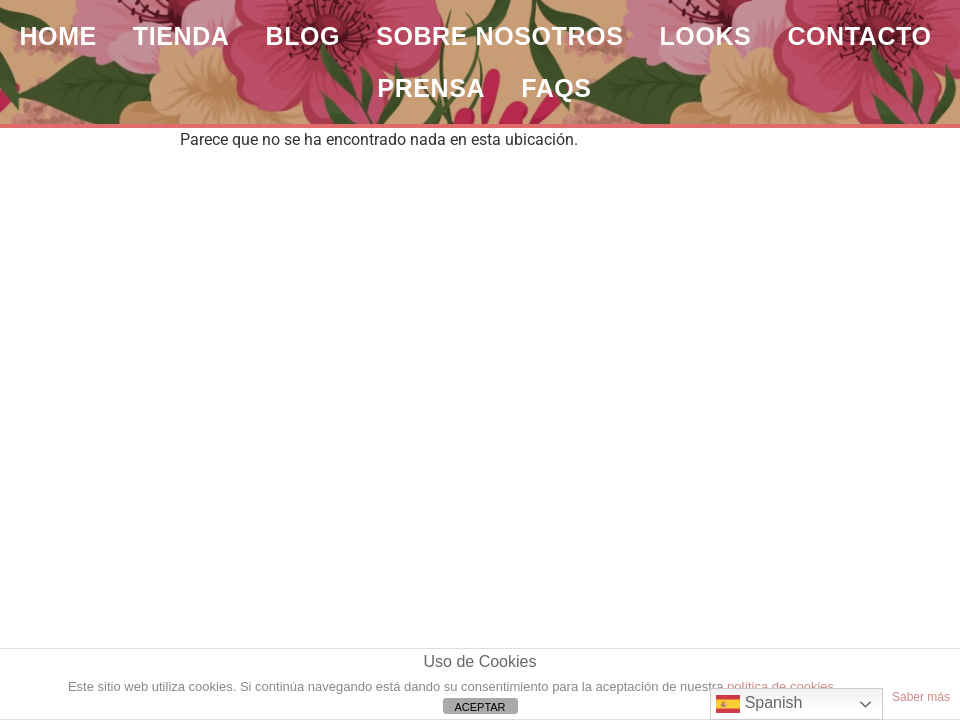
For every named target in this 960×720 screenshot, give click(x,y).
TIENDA (181, 36)
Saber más (921, 697)
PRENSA (431, 88)
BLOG (303, 36)
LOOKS (705, 36)
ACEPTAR (479, 707)
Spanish (759, 704)
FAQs (556, 88)
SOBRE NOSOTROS (499, 36)
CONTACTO (859, 36)
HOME (57, 36)
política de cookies (780, 686)
